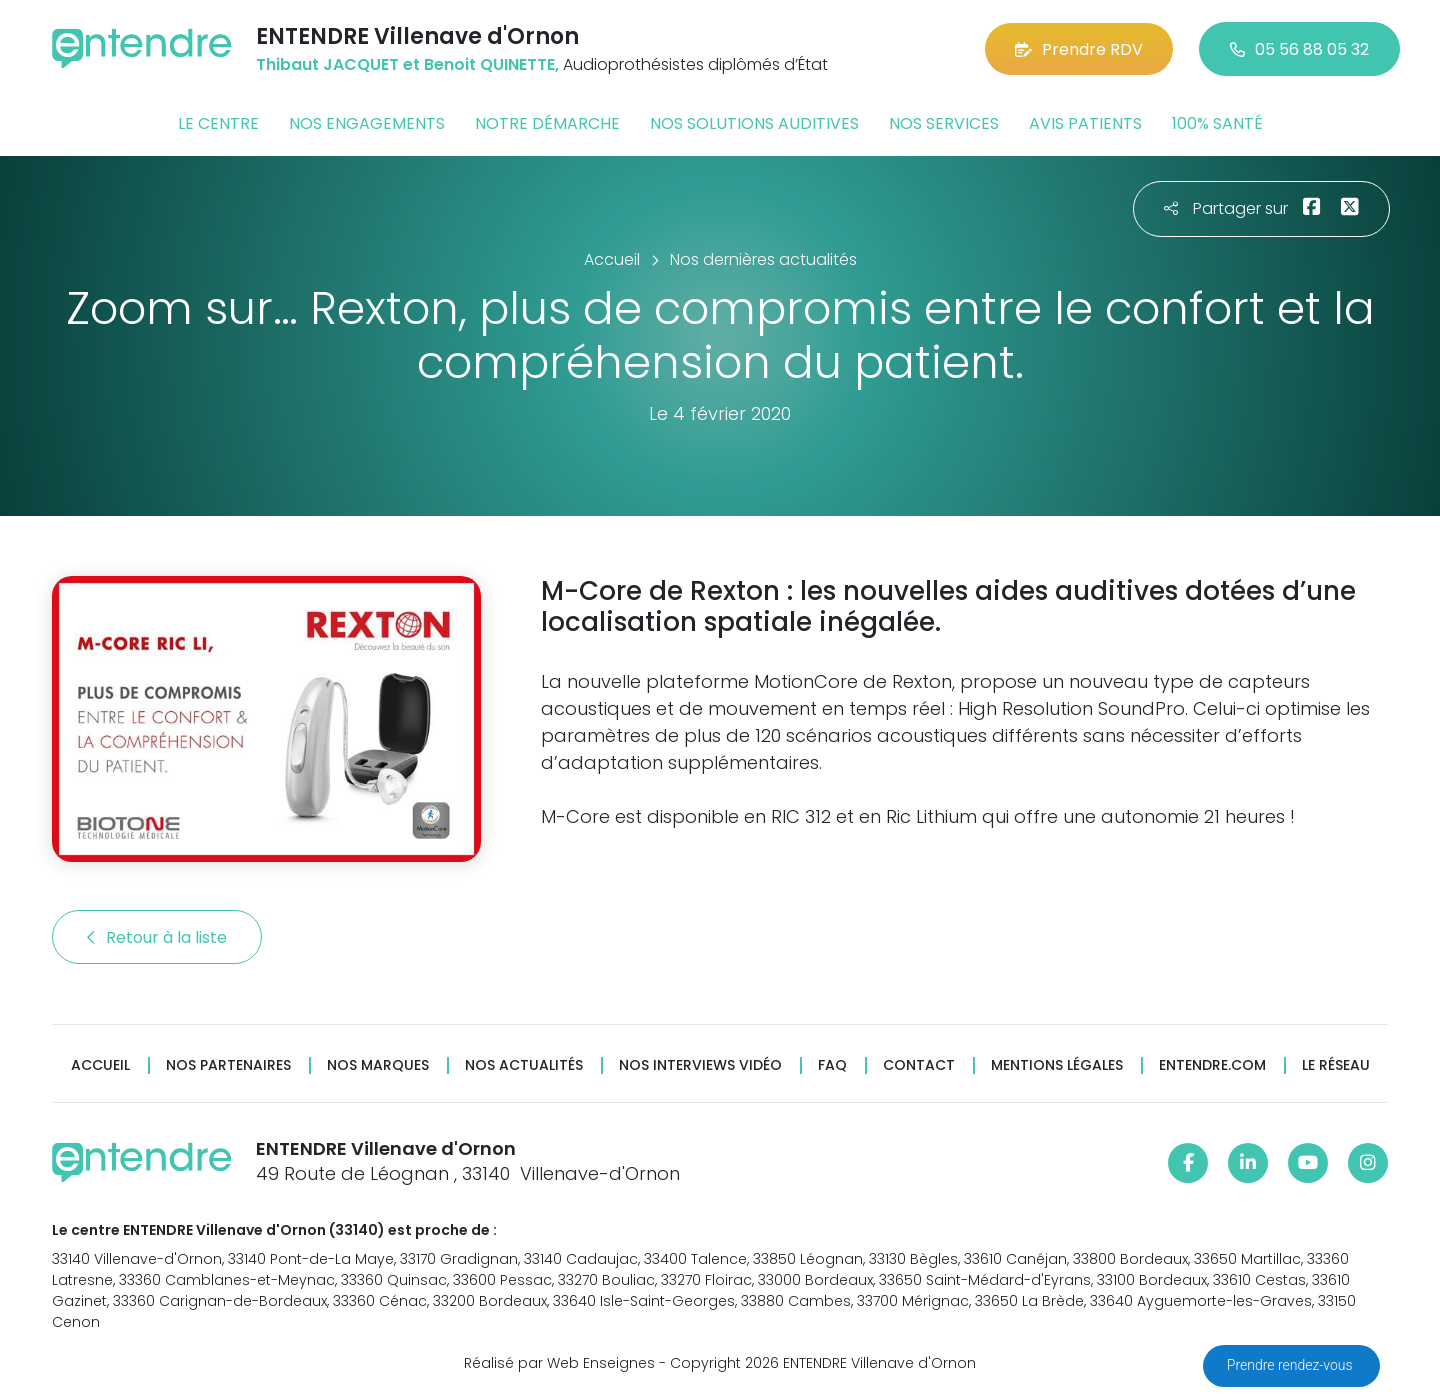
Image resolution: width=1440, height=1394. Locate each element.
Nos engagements (367, 123)
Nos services (944, 123)
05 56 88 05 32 (1299, 49)
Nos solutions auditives (754, 123)
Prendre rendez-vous (1291, 1365)
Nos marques (378, 1065)
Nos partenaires (228, 1065)
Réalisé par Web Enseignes (559, 1363)
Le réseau (1336, 1065)
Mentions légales (1057, 1065)
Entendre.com (1212, 1065)
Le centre (218, 123)
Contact (919, 1065)
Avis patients (1085, 123)
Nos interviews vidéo (700, 1065)
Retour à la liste (157, 937)
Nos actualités (524, 1065)
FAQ (832, 1065)
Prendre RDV (1079, 49)
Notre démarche (547, 123)
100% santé (1217, 123)
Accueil (100, 1065)
